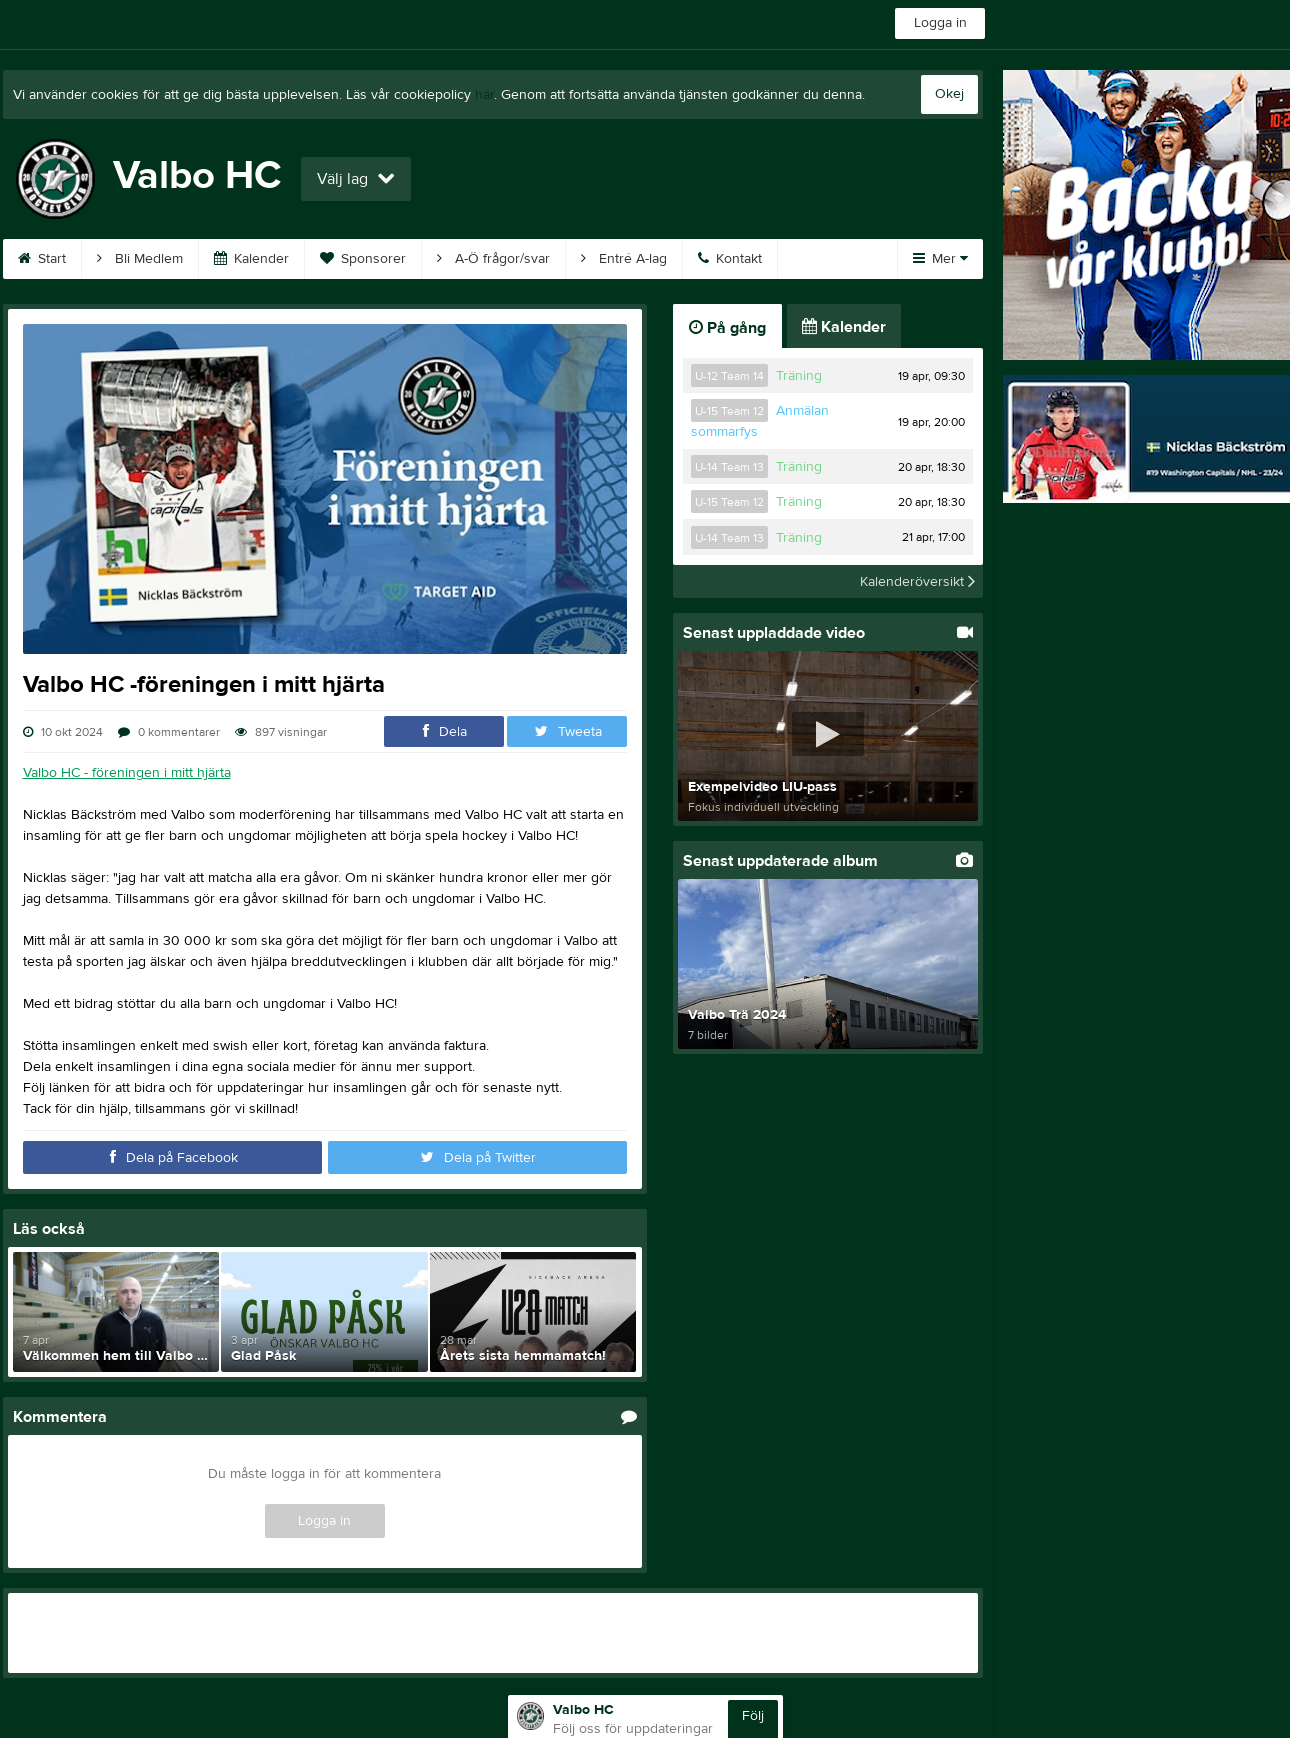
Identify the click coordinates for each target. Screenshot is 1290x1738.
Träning (799, 376)
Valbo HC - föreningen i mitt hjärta (127, 773)
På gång (727, 328)
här (484, 95)
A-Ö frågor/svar (493, 259)
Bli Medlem (140, 259)
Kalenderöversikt (917, 581)
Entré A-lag (624, 259)
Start (42, 259)
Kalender (251, 259)
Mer (940, 259)
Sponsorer (363, 259)
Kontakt (730, 259)
